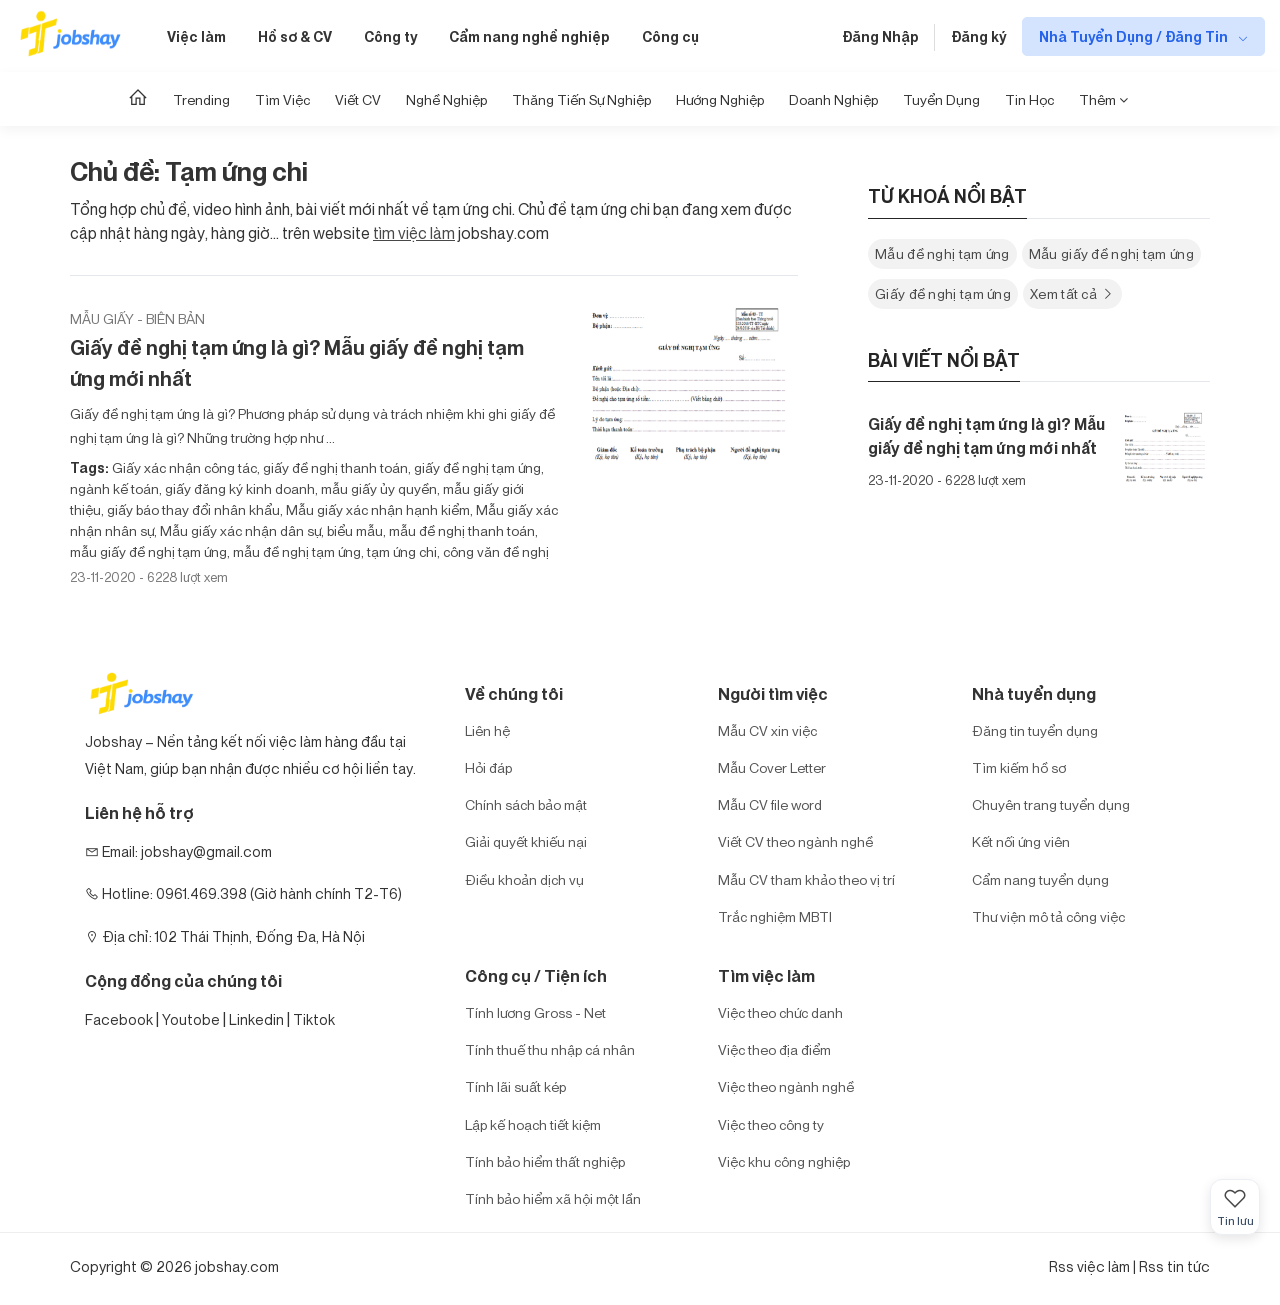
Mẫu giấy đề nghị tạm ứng (1111, 253)
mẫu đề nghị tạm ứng (295, 551)
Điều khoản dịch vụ (524, 879)
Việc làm (196, 36)
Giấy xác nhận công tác (184, 467)
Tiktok (314, 1019)
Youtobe (191, 1019)
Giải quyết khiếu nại (526, 841)
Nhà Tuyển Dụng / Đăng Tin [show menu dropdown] (1135, 36)
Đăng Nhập (880, 36)
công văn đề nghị (494, 551)
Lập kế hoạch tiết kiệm (533, 1124)
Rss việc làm (1089, 1266)
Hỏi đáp (488, 767)
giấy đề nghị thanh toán (334, 467)
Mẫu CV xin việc (767, 730)
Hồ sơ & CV (295, 36)
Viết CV (358, 99)
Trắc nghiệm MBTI (775, 916)
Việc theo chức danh (780, 1012)
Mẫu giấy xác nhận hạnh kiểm (376, 509)
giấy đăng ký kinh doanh (238, 488)
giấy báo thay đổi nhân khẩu (192, 509)
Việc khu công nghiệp (784, 1161)
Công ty (390, 36)
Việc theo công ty (771, 1124)
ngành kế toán (114, 488)
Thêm (1103, 99)
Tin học (1029, 99)
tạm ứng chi (400, 551)
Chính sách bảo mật (526, 804)
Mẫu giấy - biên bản (137, 318)
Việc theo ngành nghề (786, 1086)
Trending (201, 99)
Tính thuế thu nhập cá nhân (550, 1049)
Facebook (119, 1019)
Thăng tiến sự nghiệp (581, 99)
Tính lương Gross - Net (535, 1012)
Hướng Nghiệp (720, 99)
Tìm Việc (282, 99)
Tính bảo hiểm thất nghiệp (545, 1161)
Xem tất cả (1072, 293)
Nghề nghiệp (446, 99)
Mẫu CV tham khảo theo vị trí (806, 879)
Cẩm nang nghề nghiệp (529, 36)
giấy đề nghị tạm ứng (476, 467)
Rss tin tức (1174, 1266)
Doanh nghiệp (833, 99)
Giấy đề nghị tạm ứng (943, 293)
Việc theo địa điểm (774, 1049)
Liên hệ (487, 730)
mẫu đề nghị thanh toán (460, 530)
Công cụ (670, 36)
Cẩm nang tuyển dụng (1040, 879)
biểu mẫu (353, 530)
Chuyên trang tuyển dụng (1051, 804)
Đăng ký (978, 36)
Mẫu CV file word (770, 804)
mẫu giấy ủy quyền (377, 488)
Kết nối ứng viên (1021, 841)
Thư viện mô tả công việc (1048, 916)
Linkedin (256, 1019)
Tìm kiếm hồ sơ (1019, 767)
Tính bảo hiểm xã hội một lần (553, 1198)
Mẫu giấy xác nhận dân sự (239, 530)
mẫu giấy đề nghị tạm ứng (148, 551)
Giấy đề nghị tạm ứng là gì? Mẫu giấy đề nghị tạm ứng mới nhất (297, 363)
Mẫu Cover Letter (772, 767)
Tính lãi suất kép (515, 1086)
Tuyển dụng (941, 99)
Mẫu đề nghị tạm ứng (942, 253)
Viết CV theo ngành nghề (795, 841)
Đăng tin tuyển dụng (1035, 730)
